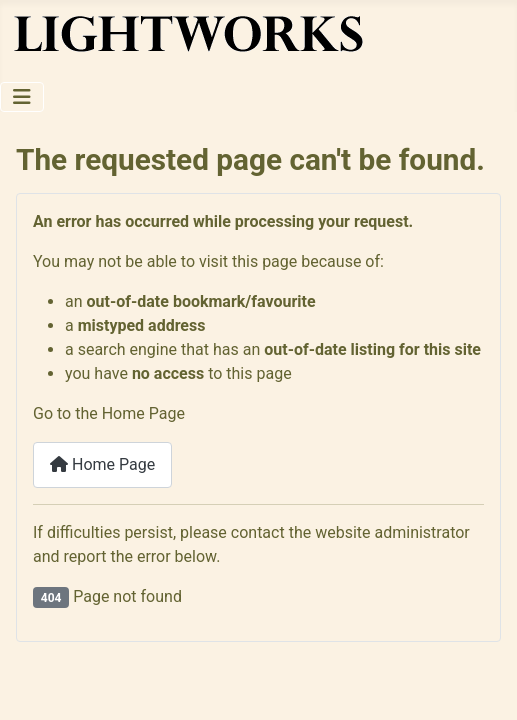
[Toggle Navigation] (22, 97)
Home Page (102, 464)
